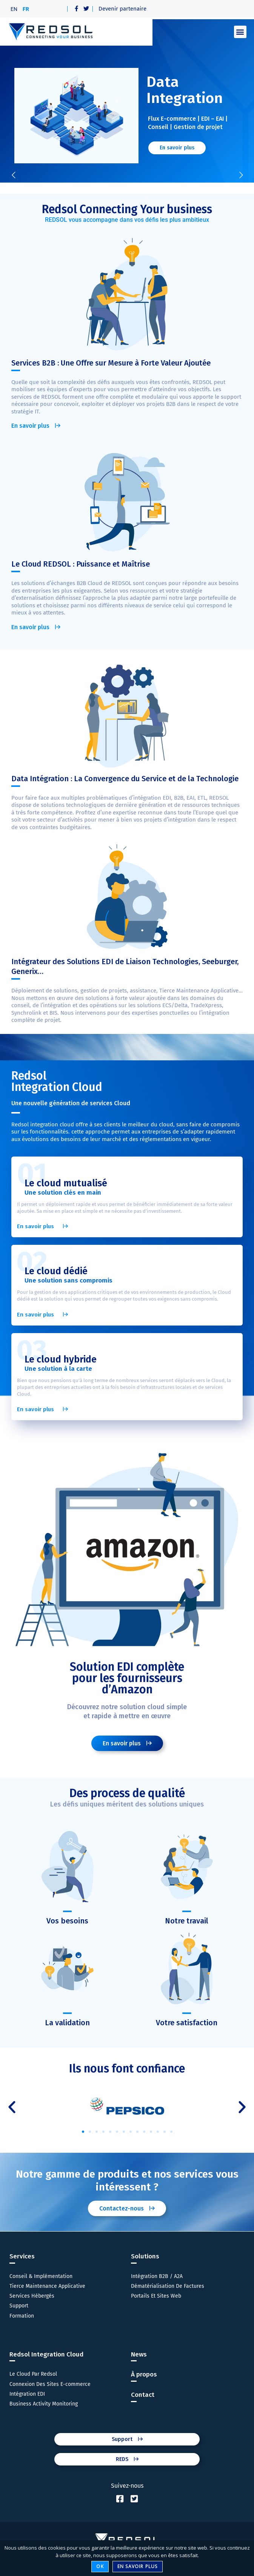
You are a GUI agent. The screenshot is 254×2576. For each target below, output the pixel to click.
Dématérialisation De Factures (167, 2286)
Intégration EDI (27, 2394)
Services (22, 2256)
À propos (144, 2374)
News (139, 2354)
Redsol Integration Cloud (46, 2354)
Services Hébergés (31, 2296)
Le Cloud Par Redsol (33, 2374)
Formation (21, 2316)
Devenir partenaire (122, 8)
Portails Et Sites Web (156, 2296)
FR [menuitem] (26, 9)
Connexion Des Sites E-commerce (50, 2384)
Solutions (145, 2256)
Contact (142, 2395)
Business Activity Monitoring (43, 2404)
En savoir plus (137, 2566)
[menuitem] (14, 9)
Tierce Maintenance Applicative (47, 2286)
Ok (99, 2566)
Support (18, 2306)
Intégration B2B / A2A (157, 2276)
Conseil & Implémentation (40, 2276)
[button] (240, 32)
